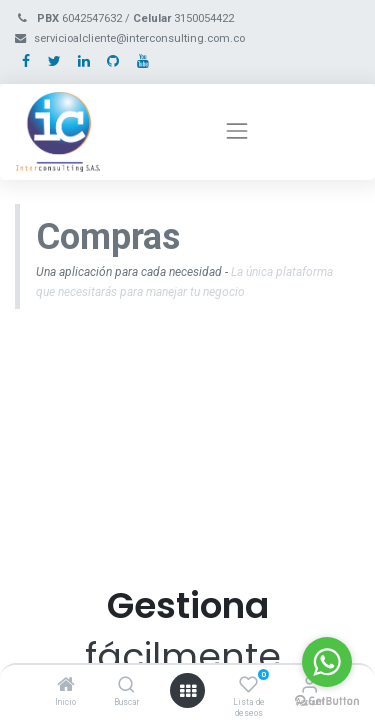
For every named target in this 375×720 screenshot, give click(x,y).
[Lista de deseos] (248, 686)
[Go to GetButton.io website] (327, 700)
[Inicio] (66, 686)
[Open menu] (188, 691)
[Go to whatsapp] (327, 662)
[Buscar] (126, 686)
